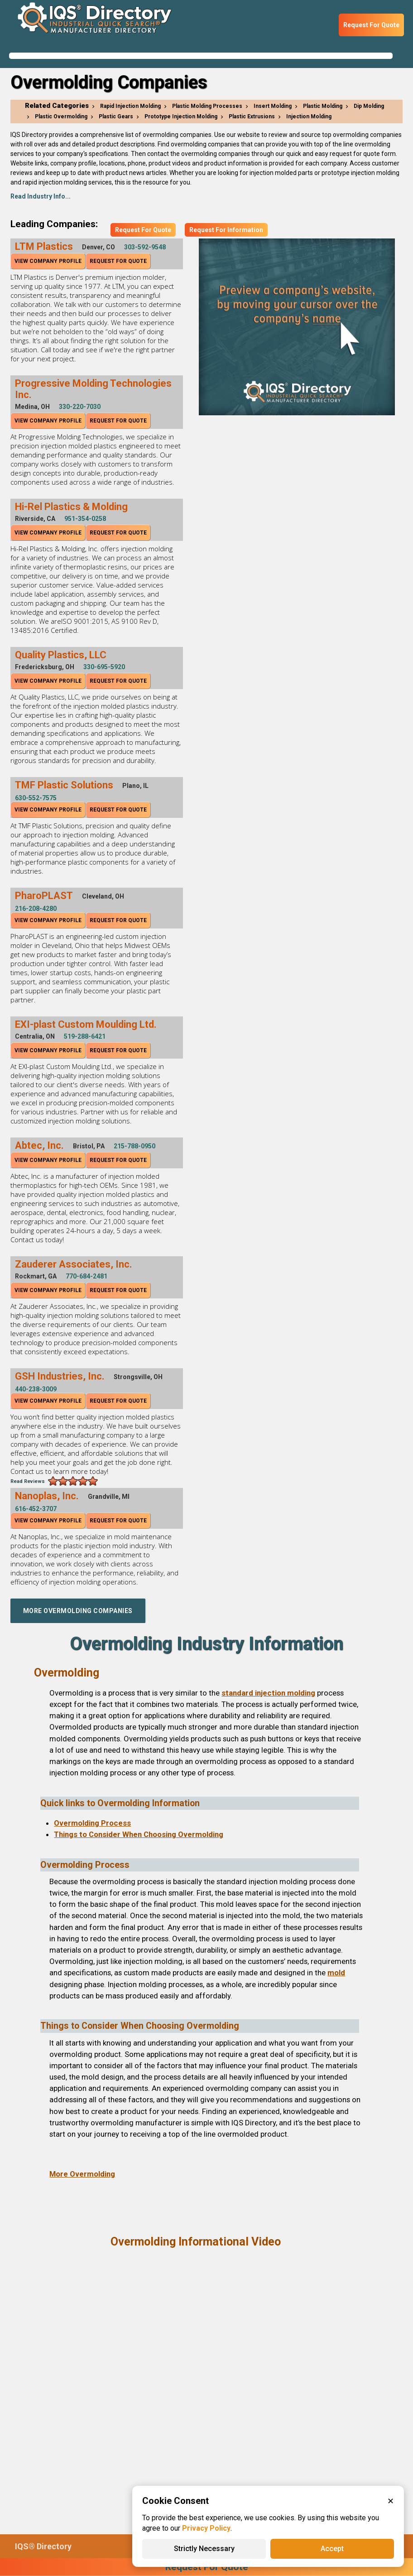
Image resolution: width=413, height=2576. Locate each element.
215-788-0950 (134, 1146)
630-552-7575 (36, 798)
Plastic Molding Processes (207, 106)
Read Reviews (27, 1481)
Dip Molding (369, 106)
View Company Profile (48, 261)
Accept (332, 2548)
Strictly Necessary (204, 2548)
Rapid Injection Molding (130, 106)
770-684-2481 (86, 1276)
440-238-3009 (36, 1389)
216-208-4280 (36, 908)
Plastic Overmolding (61, 116)
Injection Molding (308, 116)
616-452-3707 (36, 1508)
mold (336, 1972)
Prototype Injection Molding (180, 116)
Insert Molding (273, 106)
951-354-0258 (85, 518)
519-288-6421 (85, 1036)
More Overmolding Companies (78, 1610)
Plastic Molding (322, 106)
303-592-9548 (145, 247)
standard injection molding (268, 1692)
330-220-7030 (80, 406)
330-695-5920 (104, 667)
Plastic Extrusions (252, 116)
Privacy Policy (206, 2528)
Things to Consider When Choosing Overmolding (138, 1834)
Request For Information (226, 229)
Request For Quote (371, 25)
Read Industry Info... (40, 196)
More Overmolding (82, 2173)
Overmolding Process (92, 1823)
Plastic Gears (116, 116)
